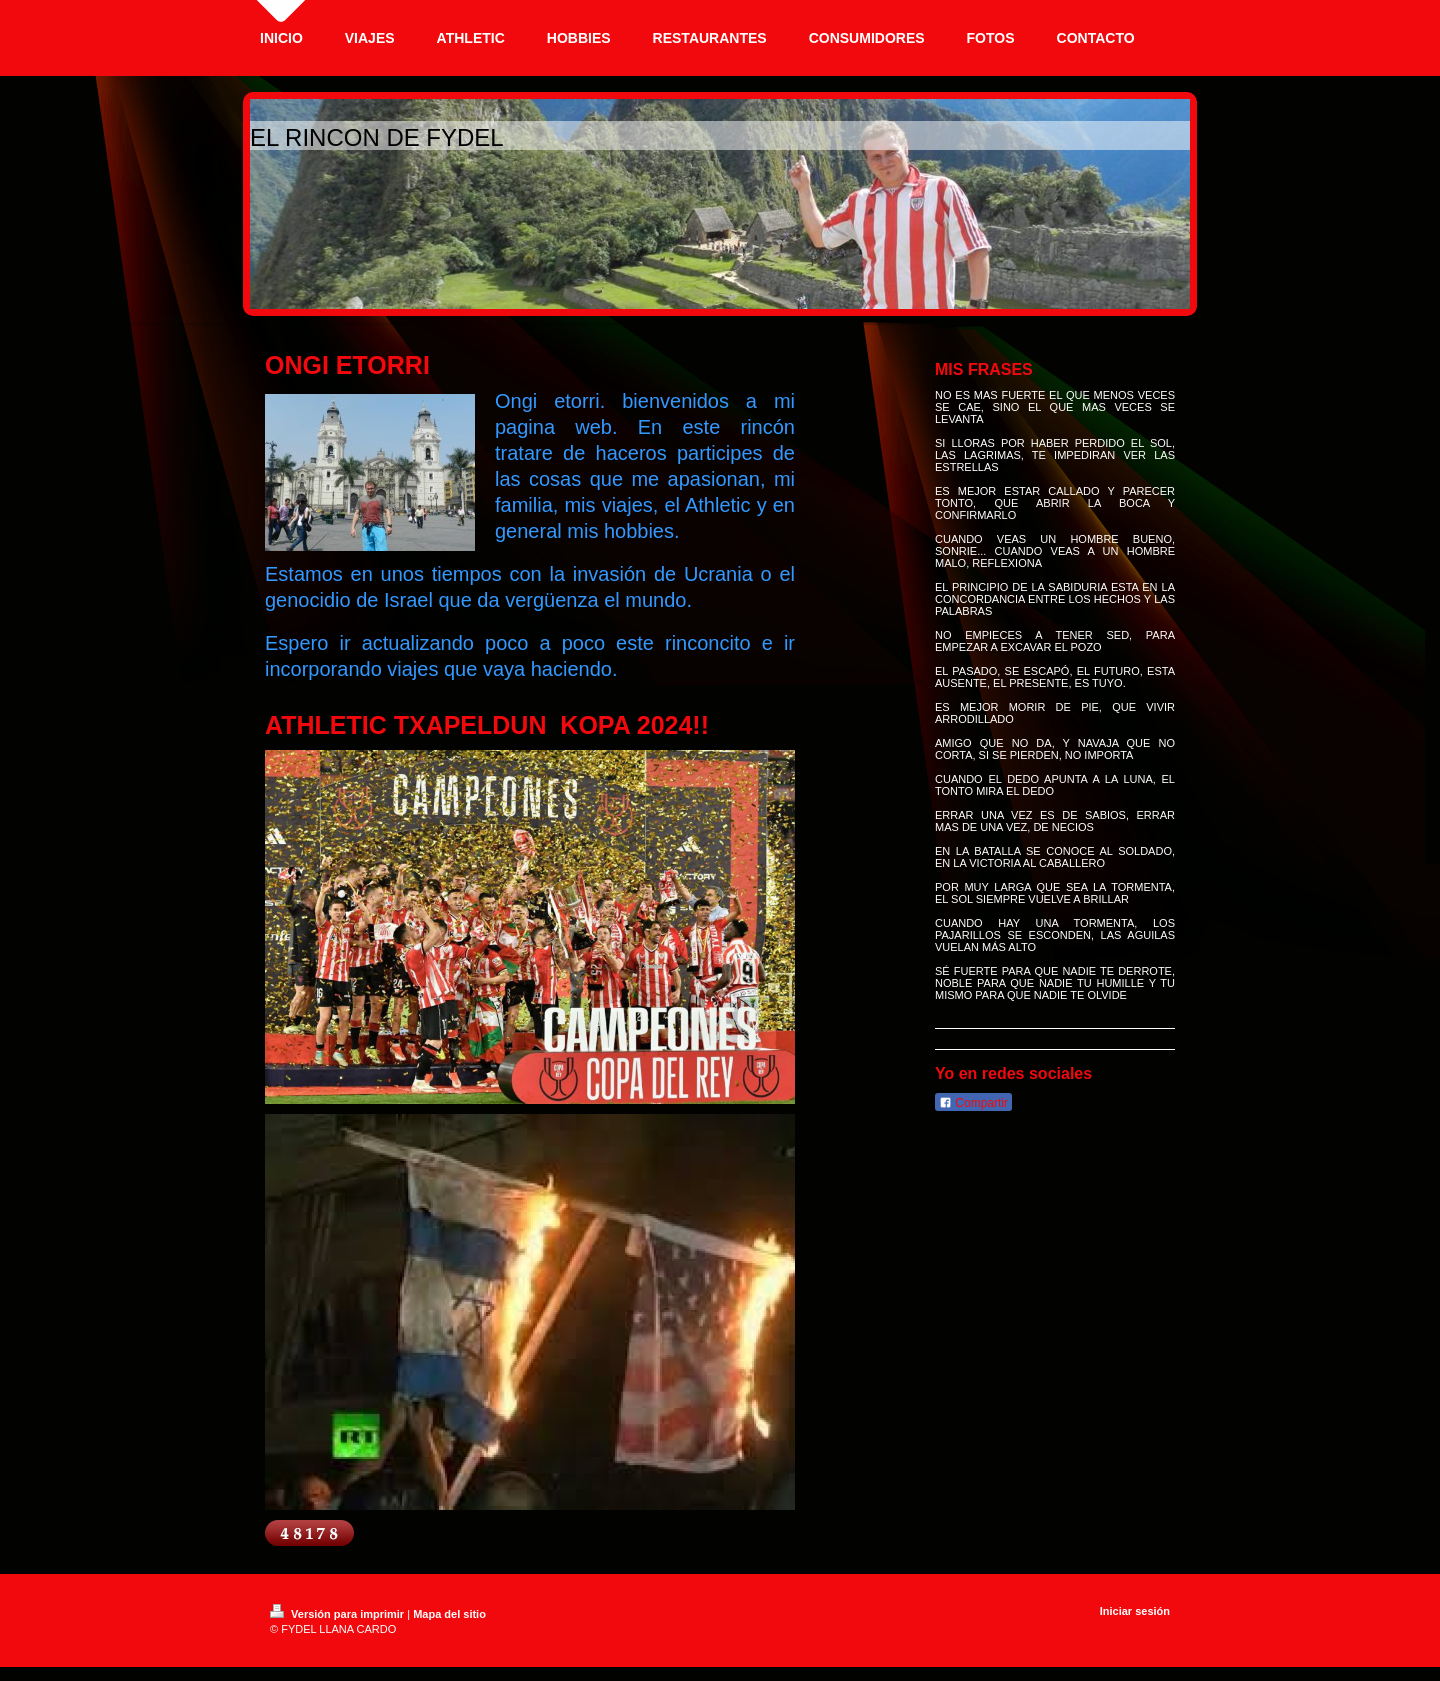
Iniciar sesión (1135, 1611)
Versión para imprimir (338, 1614)
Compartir (973, 1103)
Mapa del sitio (449, 1614)
